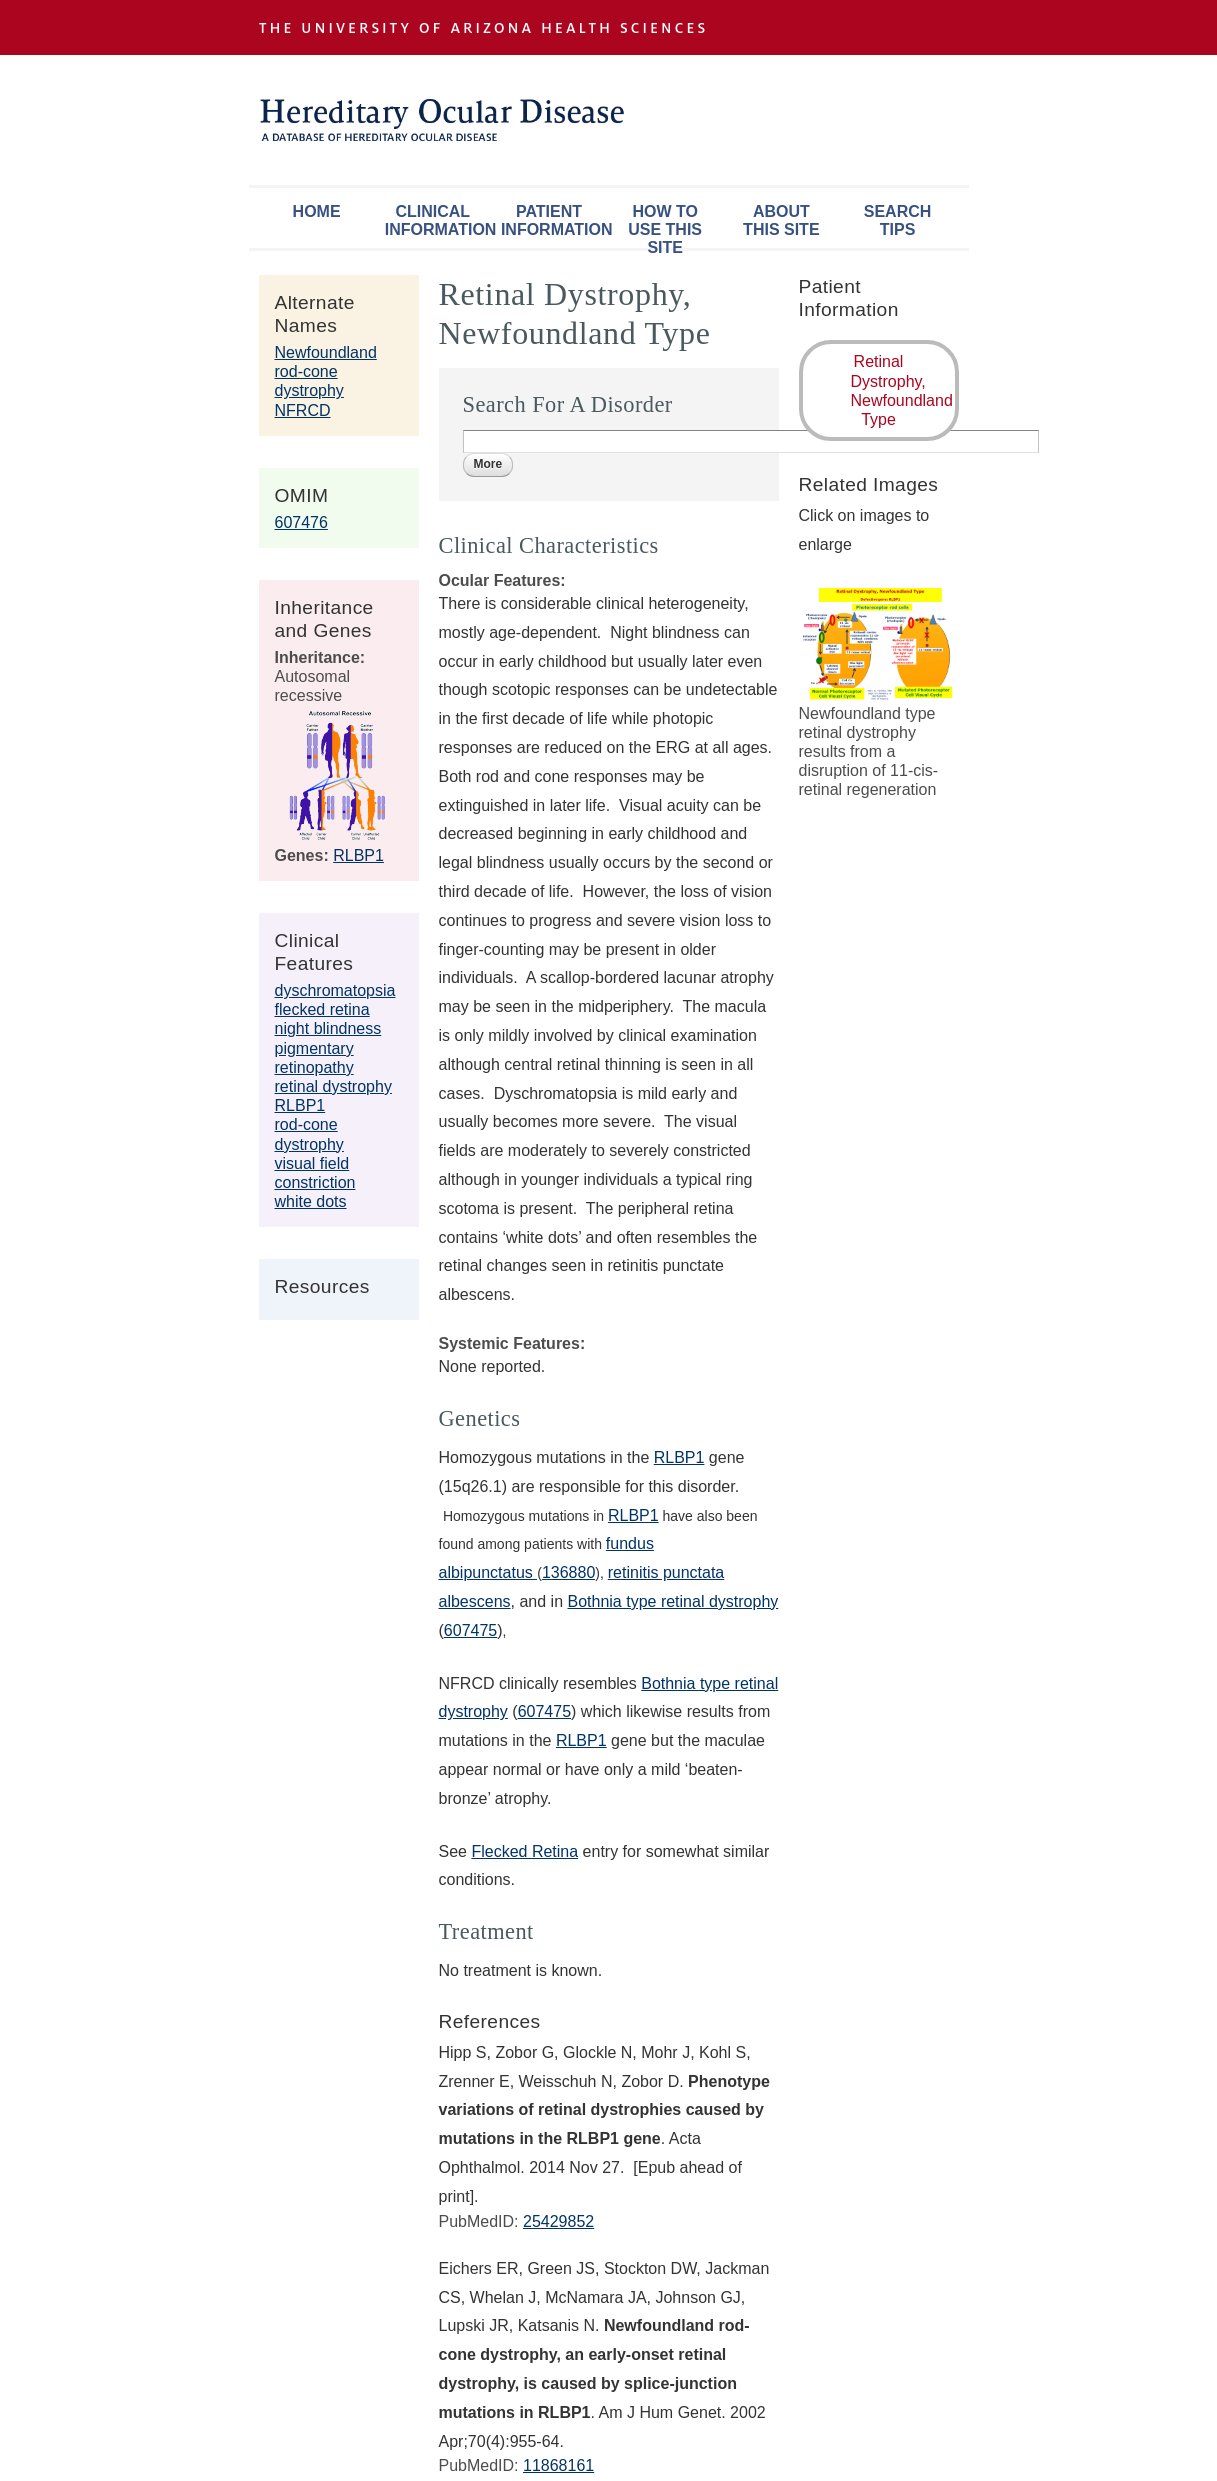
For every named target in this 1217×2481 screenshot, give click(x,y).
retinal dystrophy (333, 1086)
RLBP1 (358, 855)
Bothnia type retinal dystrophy (672, 1601)
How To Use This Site (665, 225)
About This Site (781, 220)
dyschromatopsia (335, 990)
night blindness (328, 1028)
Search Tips (898, 220)
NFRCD (303, 410)
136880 (568, 1572)
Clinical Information (438, 220)
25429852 (558, 2221)
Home (317, 211)
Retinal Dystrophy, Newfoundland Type (902, 390)
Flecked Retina (524, 1851)
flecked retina (322, 1009)
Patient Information (554, 220)
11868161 (558, 2465)
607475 (470, 1630)
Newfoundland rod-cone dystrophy (326, 371)
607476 (301, 522)
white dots (311, 1201)
